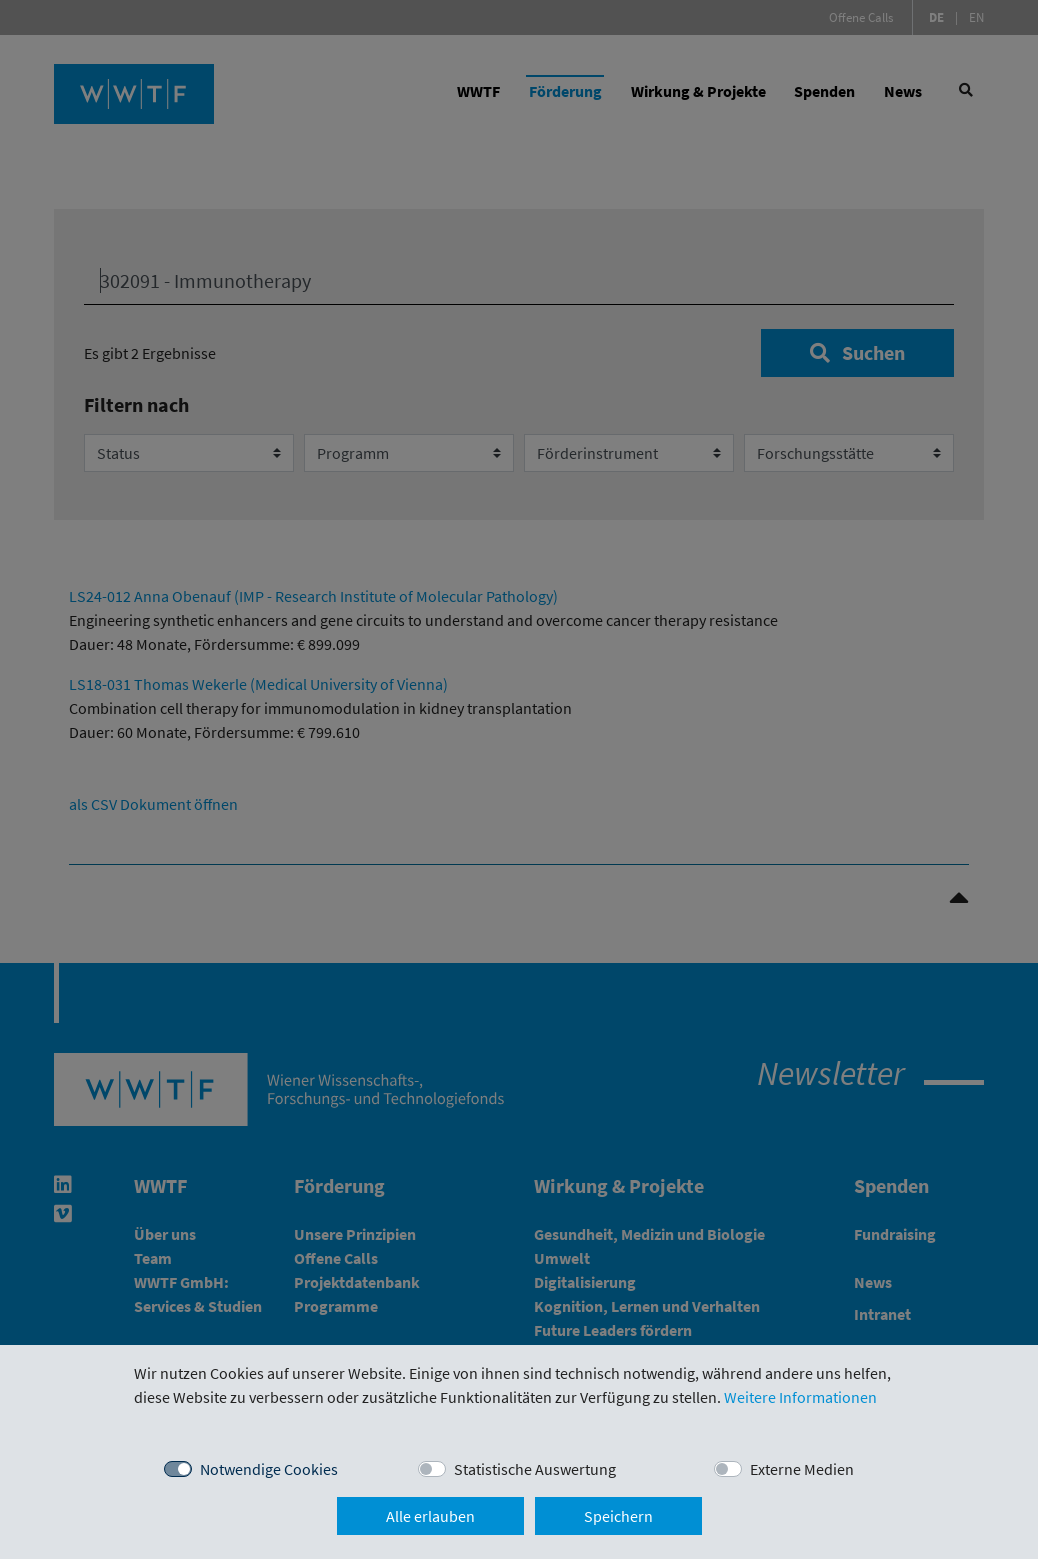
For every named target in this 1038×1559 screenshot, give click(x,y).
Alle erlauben (430, 1516)
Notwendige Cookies (269, 1469)
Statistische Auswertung (535, 1469)
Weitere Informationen (800, 1397)
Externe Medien (802, 1469)
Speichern (618, 1516)
